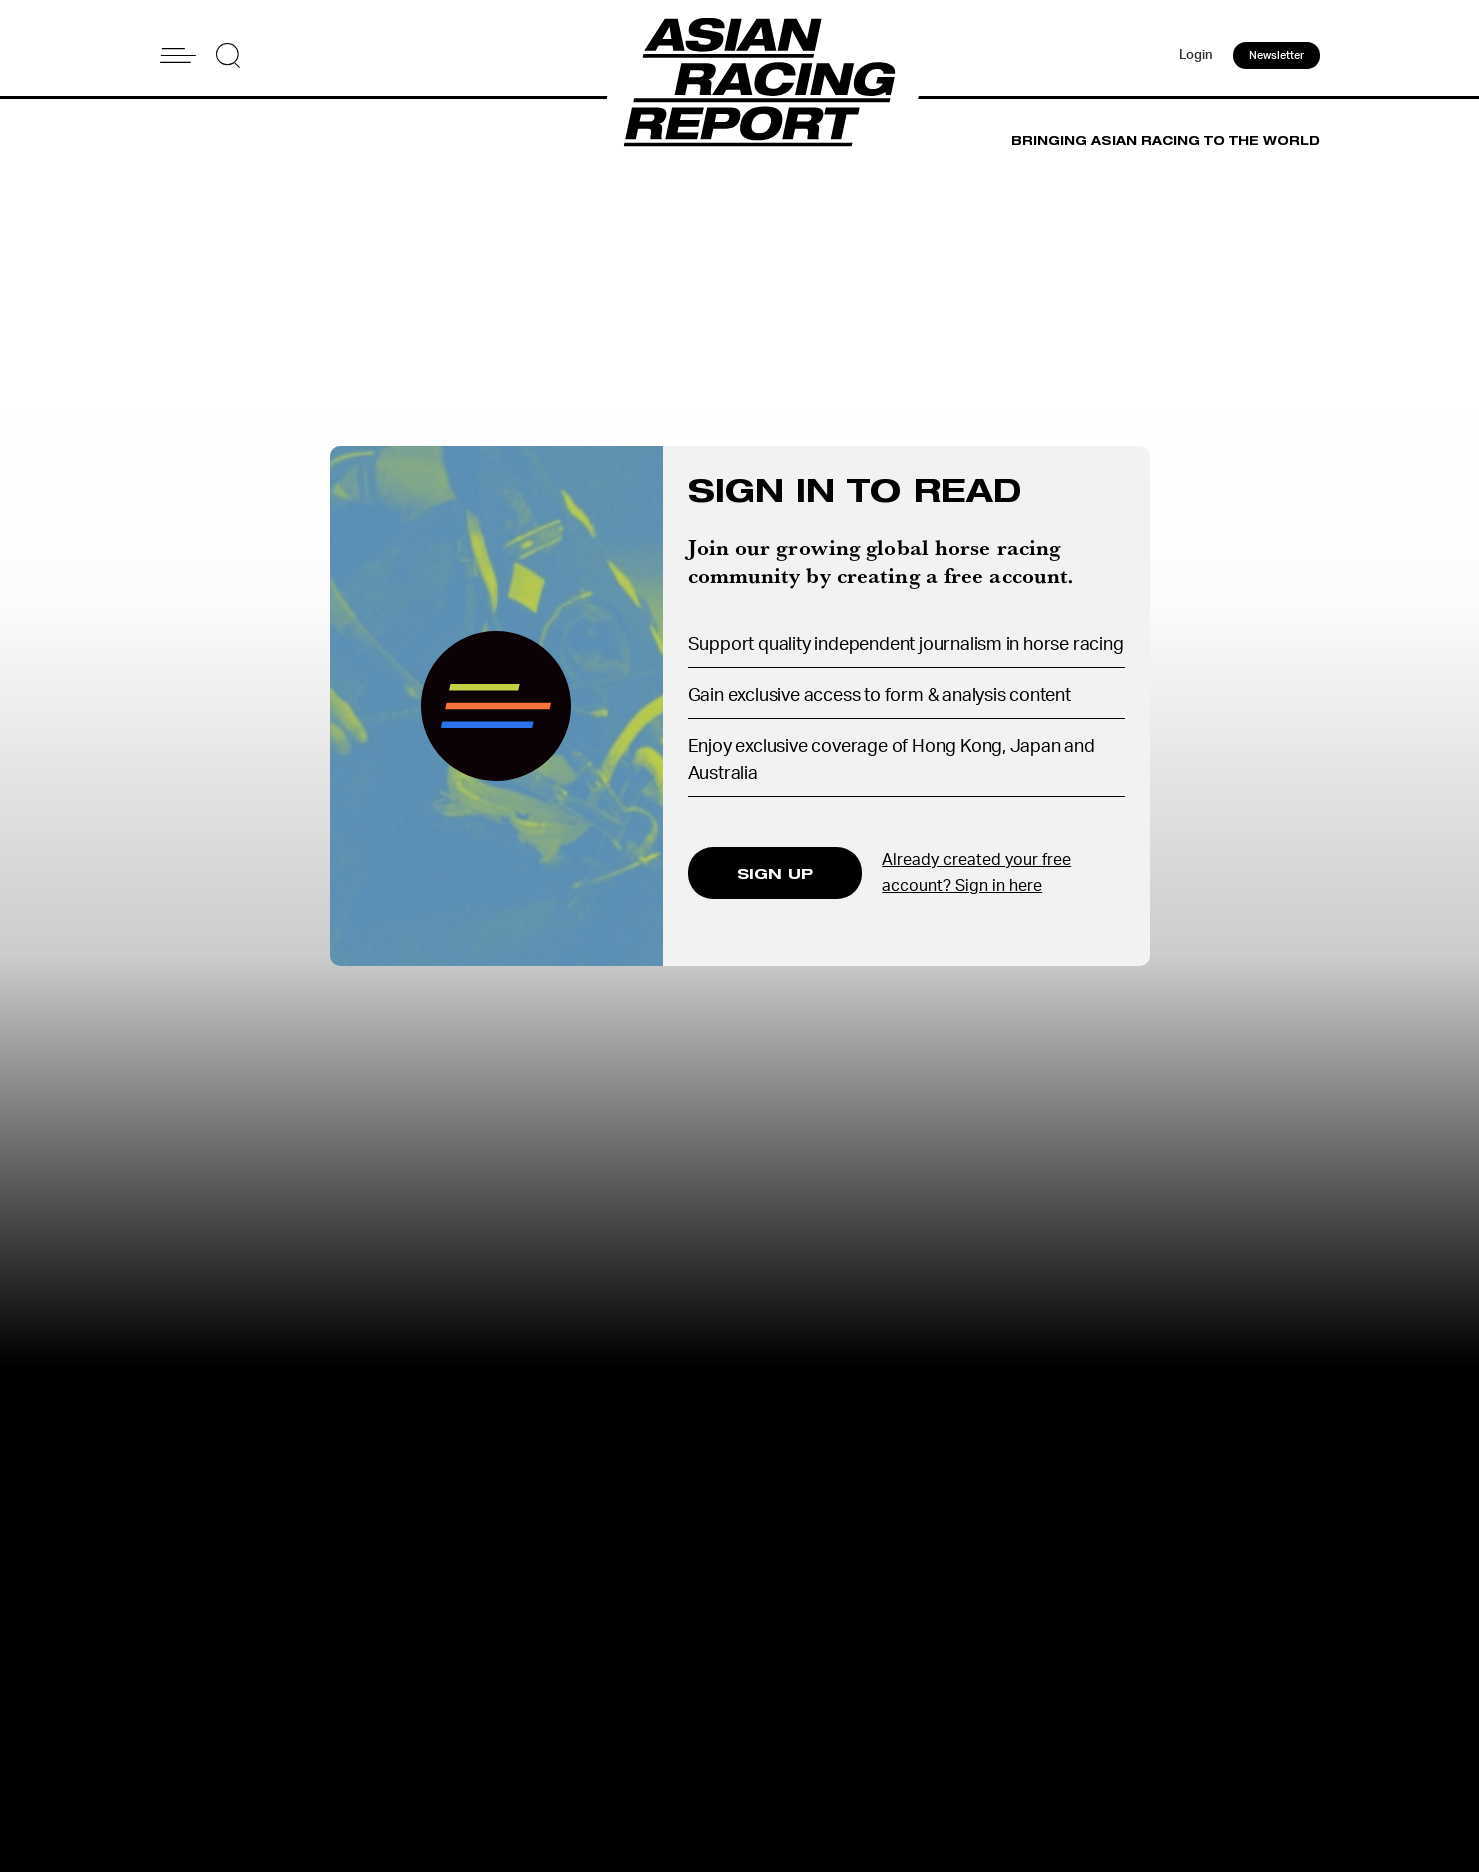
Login (1196, 55)
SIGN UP (775, 873)
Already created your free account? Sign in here (976, 873)
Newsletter (1276, 55)
